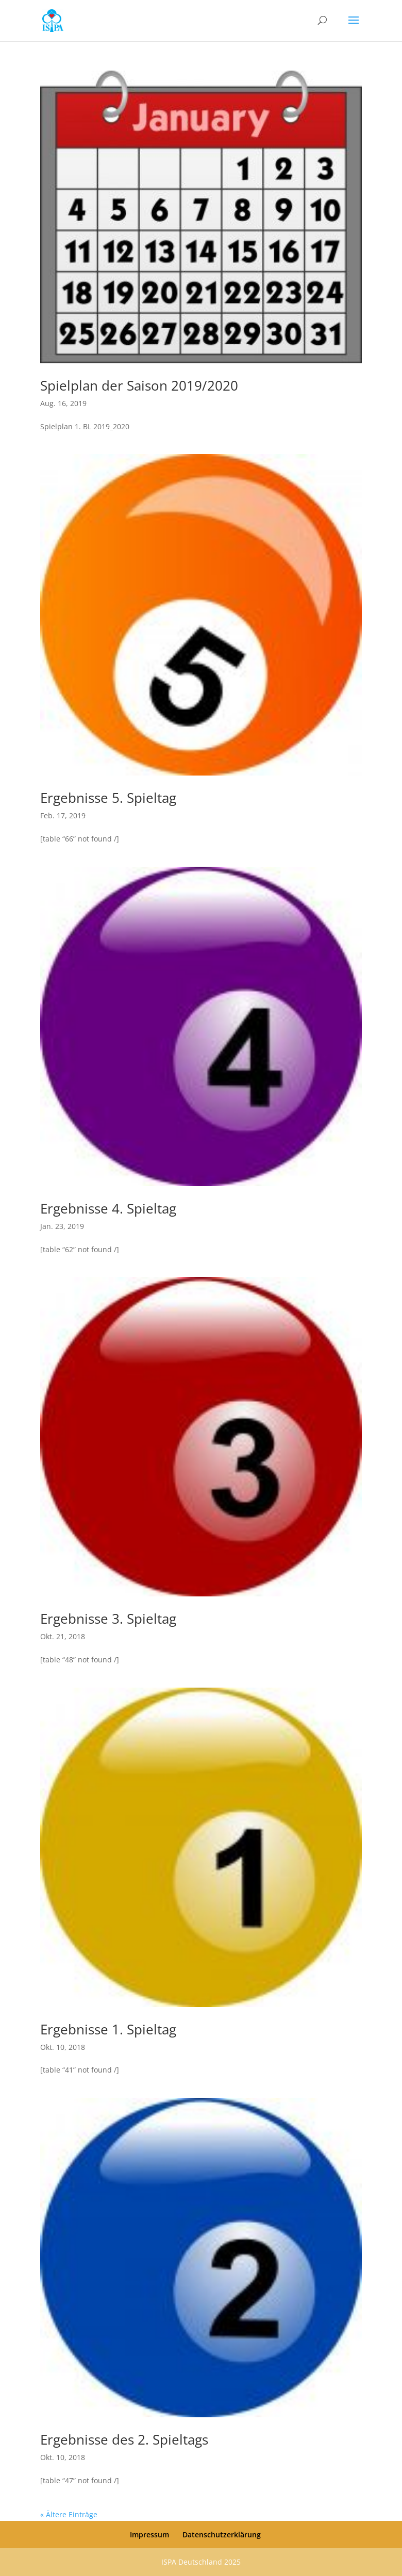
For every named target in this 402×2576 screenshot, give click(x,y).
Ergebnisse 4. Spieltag (108, 1208)
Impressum (149, 2534)
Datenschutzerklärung (221, 2534)
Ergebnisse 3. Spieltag (108, 1618)
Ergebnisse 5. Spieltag (108, 797)
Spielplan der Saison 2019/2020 (139, 385)
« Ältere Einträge (68, 2514)
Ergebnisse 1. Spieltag (108, 2029)
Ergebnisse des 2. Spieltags (124, 2439)
